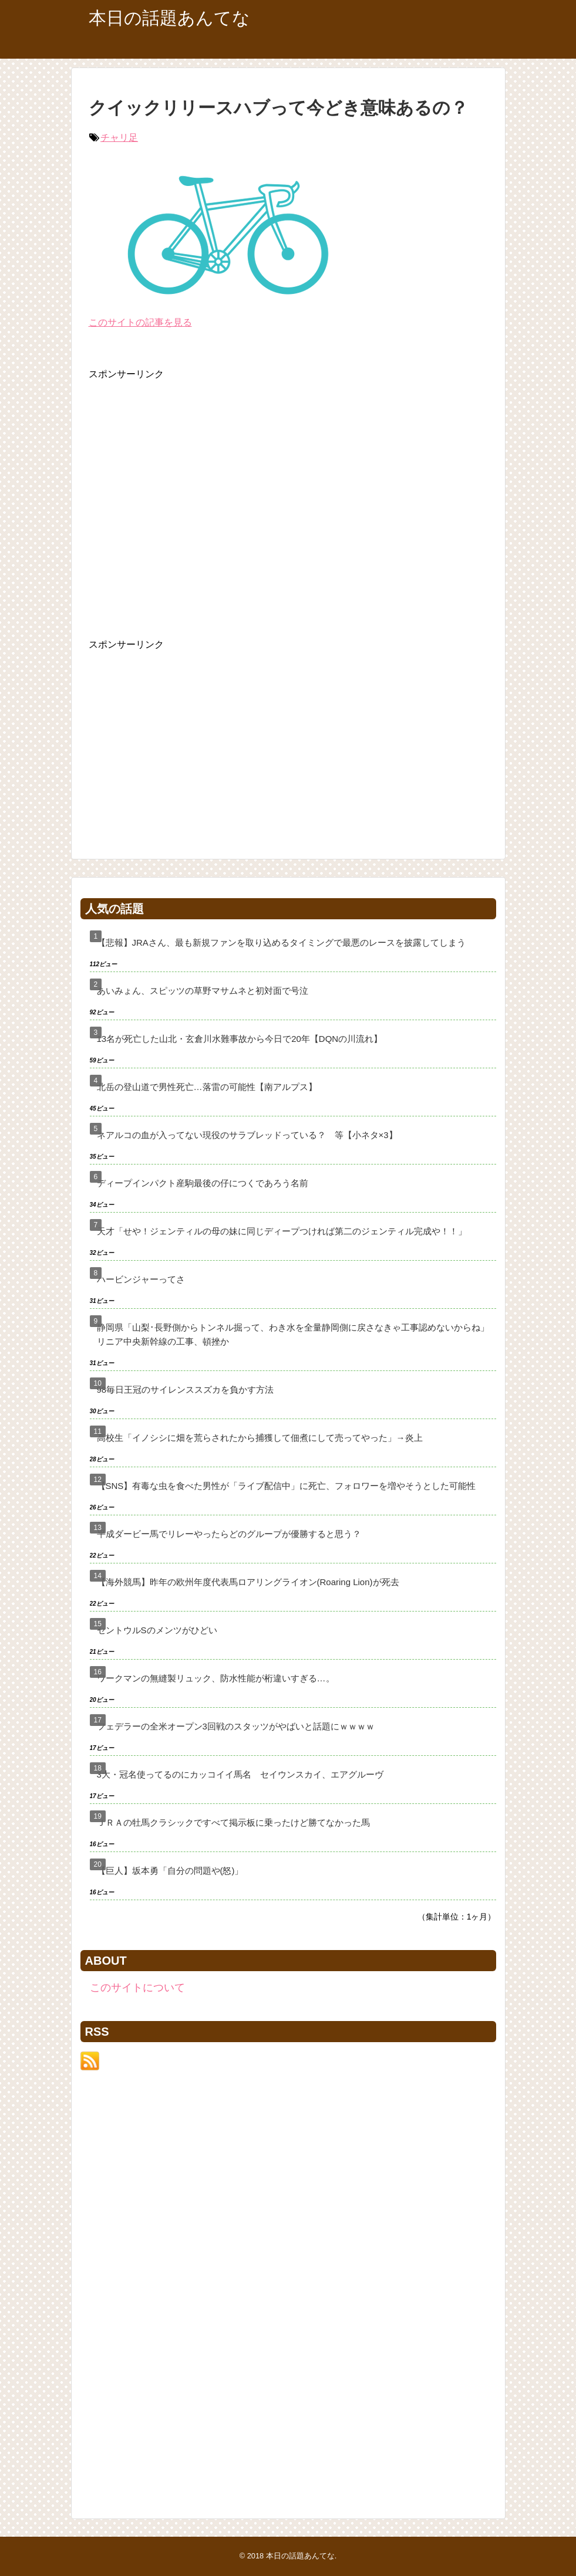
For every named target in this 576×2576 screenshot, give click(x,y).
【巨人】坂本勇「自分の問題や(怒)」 (170, 1871)
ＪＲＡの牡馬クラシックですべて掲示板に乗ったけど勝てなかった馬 (233, 1822)
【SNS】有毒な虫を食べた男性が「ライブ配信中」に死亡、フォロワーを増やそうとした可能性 (286, 1486)
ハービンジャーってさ (141, 1279)
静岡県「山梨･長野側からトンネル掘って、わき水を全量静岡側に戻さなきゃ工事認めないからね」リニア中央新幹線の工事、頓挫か (293, 1334)
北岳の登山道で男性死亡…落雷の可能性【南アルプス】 (207, 1087)
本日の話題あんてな (169, 18)
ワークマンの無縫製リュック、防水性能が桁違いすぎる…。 (216, 1678)
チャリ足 (119, 138)
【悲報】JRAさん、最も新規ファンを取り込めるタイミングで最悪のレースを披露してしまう (281, 942)
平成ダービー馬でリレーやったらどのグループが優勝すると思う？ (229, 1534)
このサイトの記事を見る (140, 322)
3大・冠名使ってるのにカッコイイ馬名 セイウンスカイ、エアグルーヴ (240, 1774)
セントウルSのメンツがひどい (157, 1630)
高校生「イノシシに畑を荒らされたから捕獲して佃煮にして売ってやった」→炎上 (260, 1438)
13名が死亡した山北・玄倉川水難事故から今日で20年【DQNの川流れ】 (240, 1039)
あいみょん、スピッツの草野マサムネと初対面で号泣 (202, 991)
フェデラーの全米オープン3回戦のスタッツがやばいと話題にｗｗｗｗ (236, 1726)
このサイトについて (137, 1987)
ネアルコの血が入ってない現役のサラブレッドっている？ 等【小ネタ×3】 (247, 1135)
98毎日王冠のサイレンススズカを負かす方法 (185, 1389)
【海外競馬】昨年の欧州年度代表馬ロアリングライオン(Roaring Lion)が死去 (248, 1582)
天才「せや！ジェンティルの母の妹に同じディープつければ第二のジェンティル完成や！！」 (282, 1231)
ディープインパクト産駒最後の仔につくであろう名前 (202, 1183)
